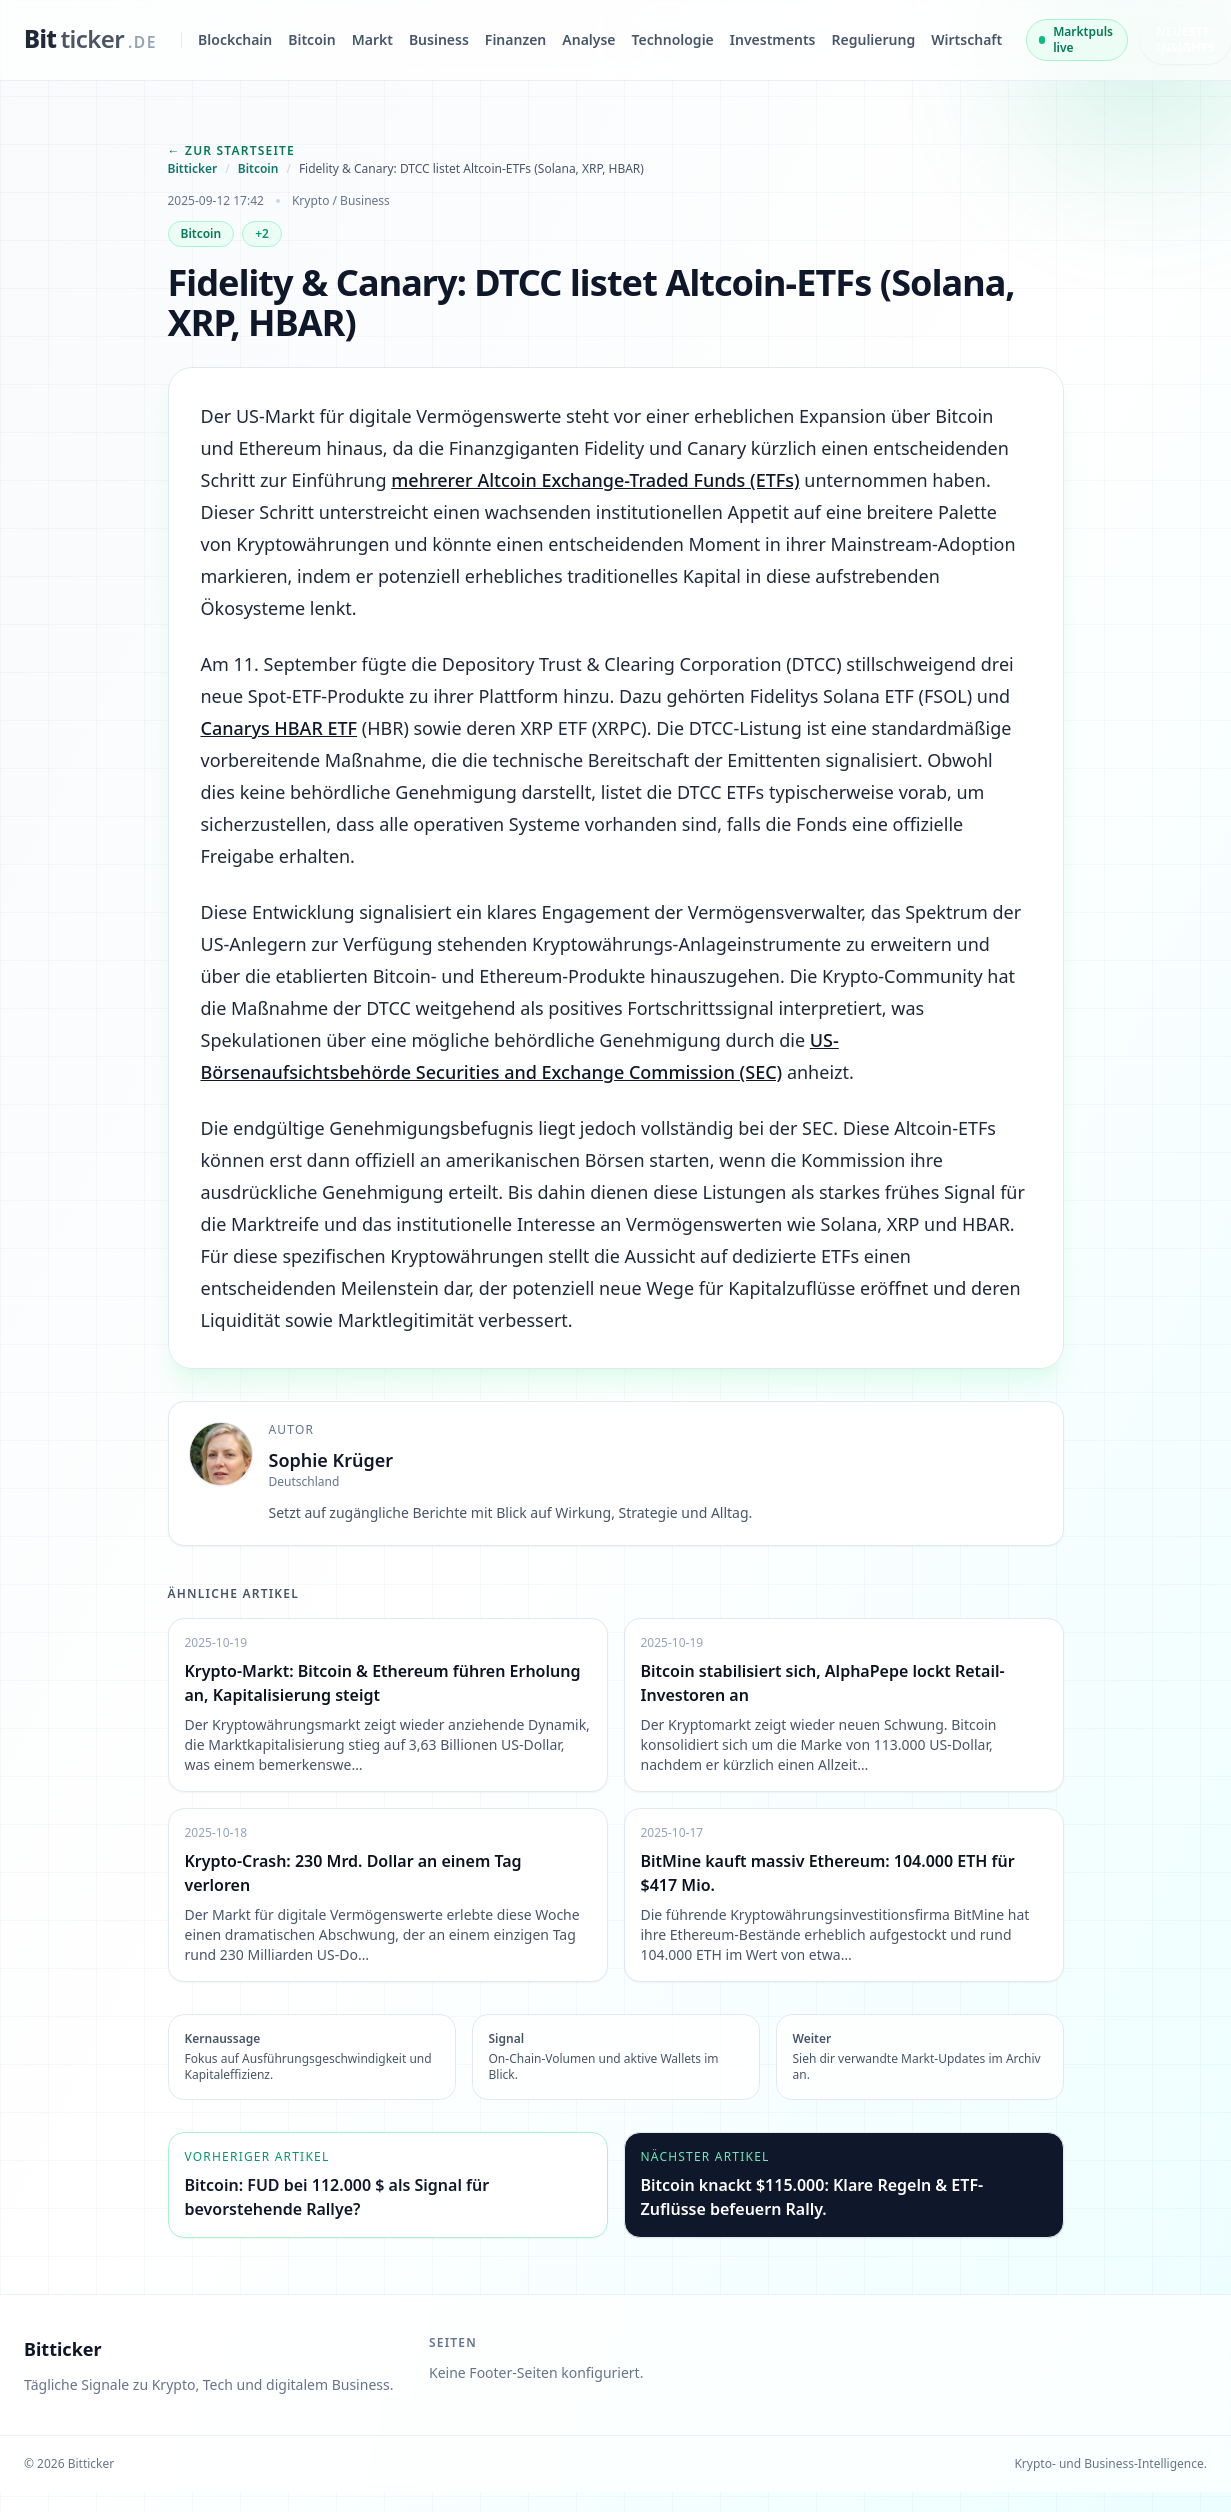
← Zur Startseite (232, 150)
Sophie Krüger (331, 1460)
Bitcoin (311, 39)
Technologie (673, 39)
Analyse (588, 39)
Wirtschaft (966, 39)
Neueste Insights (1185, 39)
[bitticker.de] (90, 40)
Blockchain (235, 39)
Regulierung (874, 39)
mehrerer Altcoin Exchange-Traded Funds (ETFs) (595, 480)
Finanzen (515, 39)
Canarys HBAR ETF (279, 728)
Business (439, 39)
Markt (372, 39)
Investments (773, 39)
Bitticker (193, 169)
